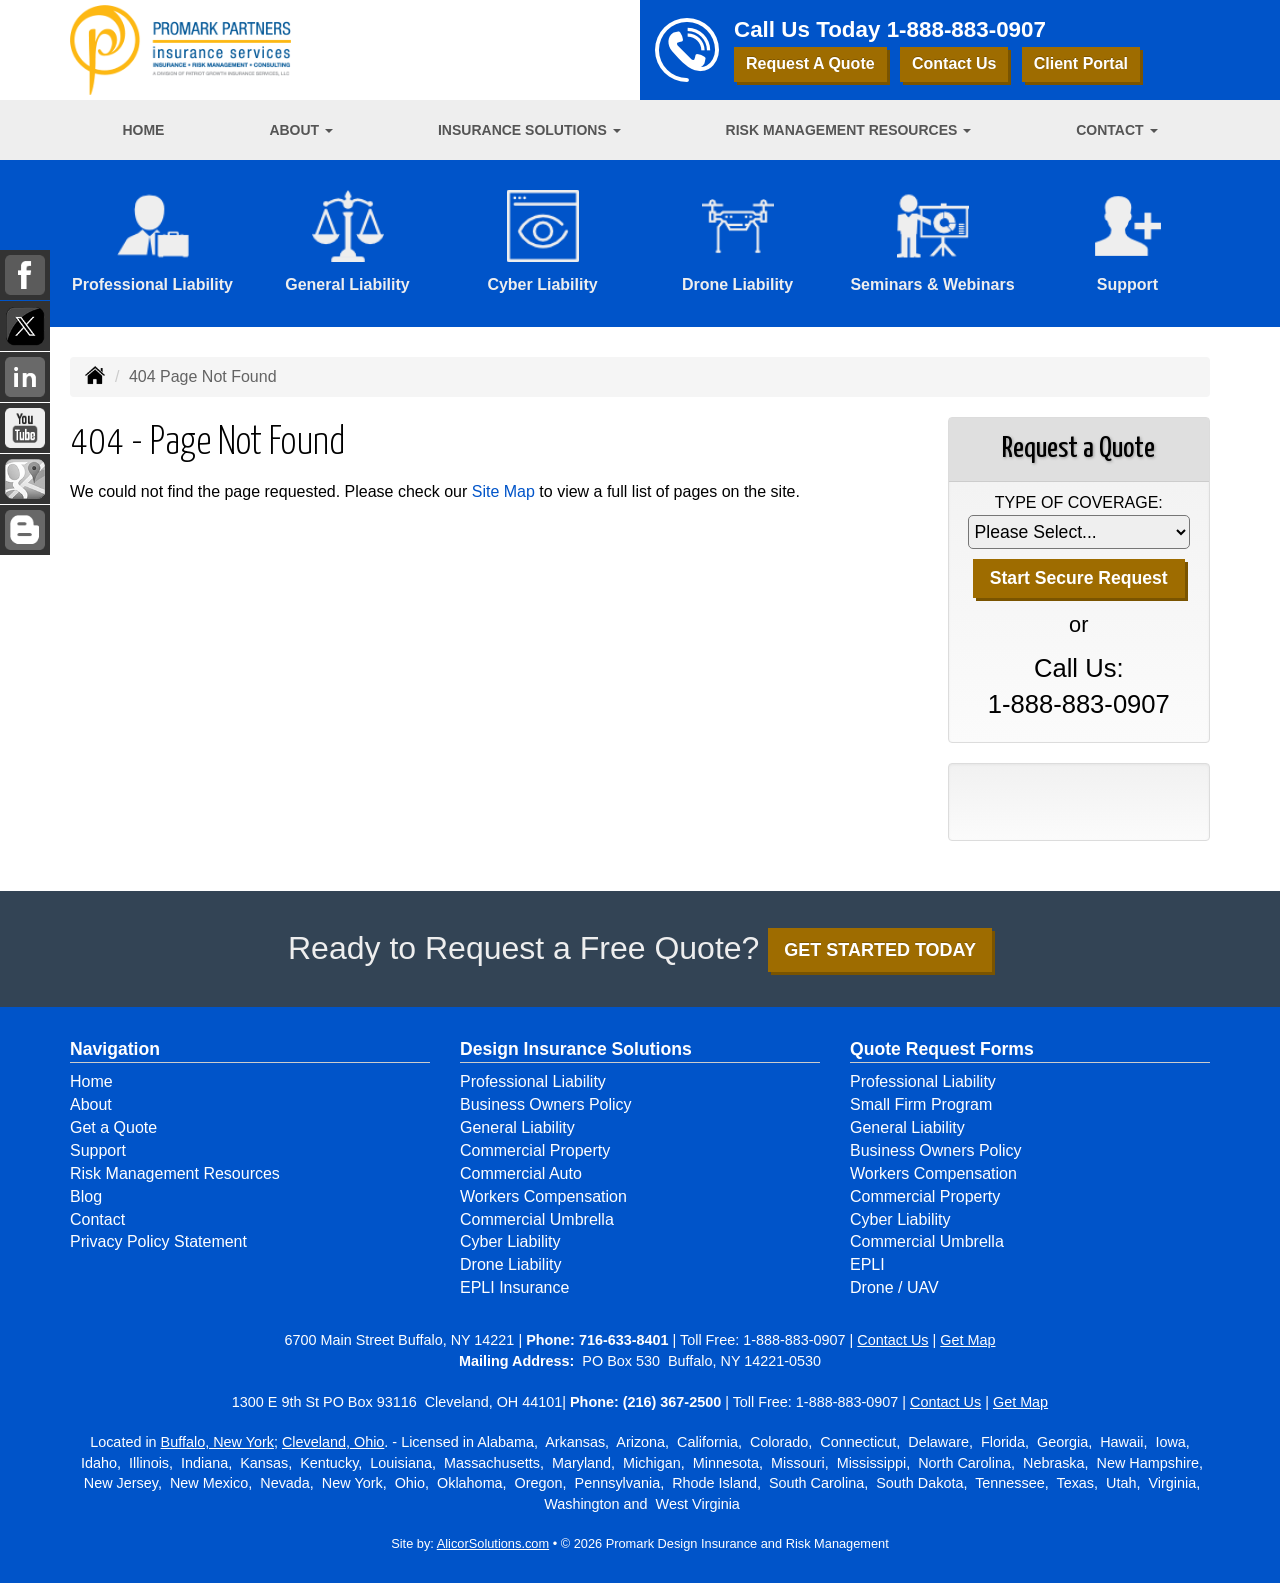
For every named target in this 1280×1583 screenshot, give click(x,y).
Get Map (967, 1340)
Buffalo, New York (217, 1442)
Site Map (503, 491)
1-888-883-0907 (966, 29)
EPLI (867, 1264)
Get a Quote (113, 1127)
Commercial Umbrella (537, 1219)
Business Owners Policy (546, 1104)
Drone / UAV (894, 1287)
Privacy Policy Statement (158, 1241)
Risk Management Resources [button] (849, 130)
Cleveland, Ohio (333, 1442)
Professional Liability (533, 1081)
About (91, 1104)
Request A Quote (810, 63)
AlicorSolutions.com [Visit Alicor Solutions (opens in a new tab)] (493, 1543)
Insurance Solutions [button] (529, 130)
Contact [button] (1116, 130)
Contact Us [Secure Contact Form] (892, 1340)
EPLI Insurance (514, 1287)
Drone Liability (510, 1264)
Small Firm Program (921, 1104)
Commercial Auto (521, 1173)
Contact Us (954, 63)
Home (143, 130)
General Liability (517, 1127)
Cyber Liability (510, 1241)
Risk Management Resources (175, 1173)
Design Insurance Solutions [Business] (576, 1049)
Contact (97, 1219)
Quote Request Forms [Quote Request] (942, 1049)
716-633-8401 (624, 1340)
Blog (86, 1196)
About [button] (301, 130)
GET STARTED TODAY (880, 950)
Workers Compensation (543, 1196)
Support (98, 1150)
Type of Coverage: (1079, 502)
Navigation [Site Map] (115, 1049)
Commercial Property (535, 1150)
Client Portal (1081, 63)
